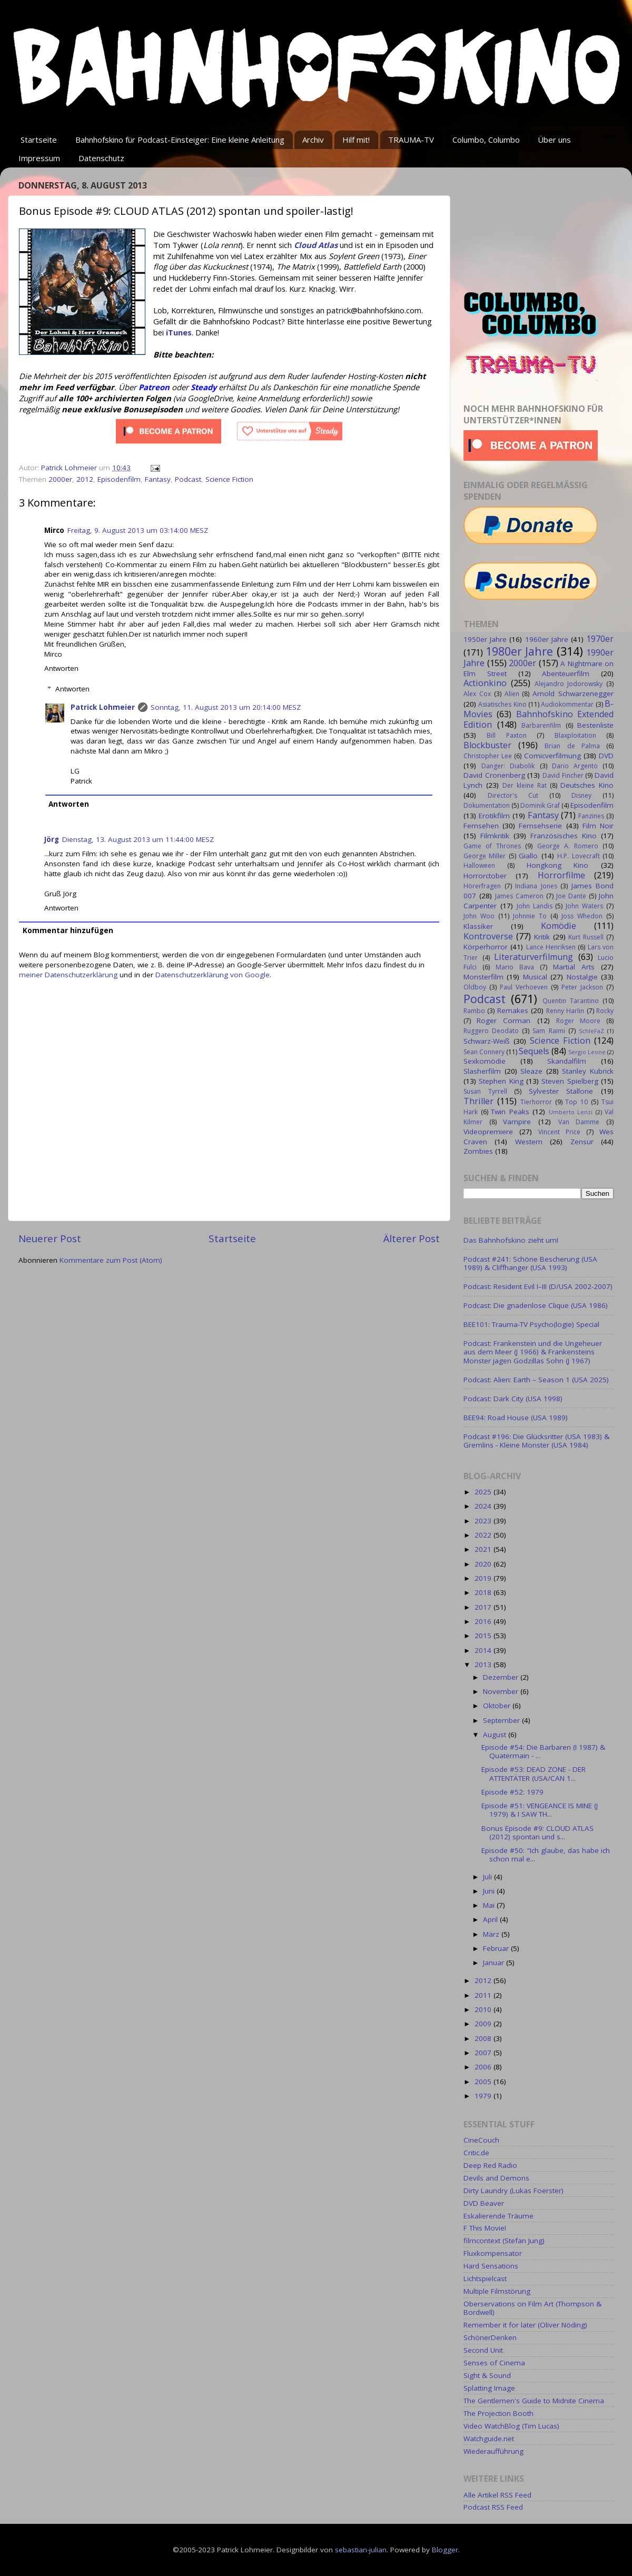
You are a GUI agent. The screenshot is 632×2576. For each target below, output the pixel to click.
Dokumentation (486, 805)
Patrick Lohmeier (103, 707)
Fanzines (591, 815)
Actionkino (485, 683)
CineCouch (481, 2140)
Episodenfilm (119, 479)
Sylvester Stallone (561, 1091)
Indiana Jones (536, 885)
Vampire (517, 1121)
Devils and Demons (496, 2178)
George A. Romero (567, 845)
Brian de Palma (572, 745)
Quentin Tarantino (570, 1000)
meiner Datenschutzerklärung (68, 974)
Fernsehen (481, 825)
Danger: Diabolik (508, 765)
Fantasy (158, 479)
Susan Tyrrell (485, 1091)
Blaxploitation (575, 735)
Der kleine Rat (524, 785)
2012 (84, 479)
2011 (484, 1995)
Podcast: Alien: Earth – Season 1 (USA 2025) (536, 1379)
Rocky (605, 1010)
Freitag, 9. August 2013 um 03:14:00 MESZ (137, 530)
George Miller (484, 855)
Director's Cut (513, 795)
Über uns (554, 139)
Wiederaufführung (493, 2451)
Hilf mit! (356, 139)
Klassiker (478, 926)
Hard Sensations (490, 2266)
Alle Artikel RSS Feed (497, 2495)
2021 (484, 1549)
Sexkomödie (484, 1061)
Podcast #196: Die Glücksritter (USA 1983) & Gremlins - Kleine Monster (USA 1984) (536, 1441)
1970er (600, 639)
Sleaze (531, 1071)
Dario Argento (575, 765)
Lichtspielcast (485, 2278)
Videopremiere (488, 1131)
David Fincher (563, 775)
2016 (484, 1621)
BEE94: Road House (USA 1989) (515, 1417)
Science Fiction (229, 479)
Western (528, 1141)
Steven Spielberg (569, 1081)
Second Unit (483, 2350)
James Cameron (519, 895)
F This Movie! (484, 2228)
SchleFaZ (591, 1031)
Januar (494, 1962)
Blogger (445, 2549)
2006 (484, 2067)
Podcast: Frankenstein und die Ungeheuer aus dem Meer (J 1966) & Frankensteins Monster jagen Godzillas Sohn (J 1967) (532, 1352)
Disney (581, 795)
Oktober (497, 1705)
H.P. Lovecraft (578, 855)
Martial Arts (574, 967)
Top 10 (576, 1101)
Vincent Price (559, 1131)
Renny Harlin (565, 1010)
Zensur (582, 1141)
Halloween (479, 865)
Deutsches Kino (587, 785)
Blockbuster (487, 745)
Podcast (188, 479)
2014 (484, 1650)
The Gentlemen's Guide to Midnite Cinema (533, 2400)
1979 (484, 2096)
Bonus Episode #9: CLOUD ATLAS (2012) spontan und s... (537, 1832)
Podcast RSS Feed (493, 2507)
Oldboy (474, 987)
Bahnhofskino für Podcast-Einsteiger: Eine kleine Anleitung (179, 139)
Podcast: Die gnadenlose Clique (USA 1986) (535, 1305)
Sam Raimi (548, 1030)
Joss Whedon (582, 915)
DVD (606, 755)
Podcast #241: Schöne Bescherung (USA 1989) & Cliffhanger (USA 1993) (530, 1263)
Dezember (501, 1677)
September (502, 1720)
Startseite (39, 139)
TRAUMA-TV (411, 139)
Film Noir (598, 825)
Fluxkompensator (492, 2253)
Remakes (512, 1010)
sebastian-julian (361, 2549)
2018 (484, 1592)
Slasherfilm (482, 1071)
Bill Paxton (506, 735)
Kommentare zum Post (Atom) (111, 1260)
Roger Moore (578, 1020)
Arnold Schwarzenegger (573, 693)
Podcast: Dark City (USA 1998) (512, 1398)
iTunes (179, 332)
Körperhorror (485, 947)
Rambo (474, 1010)
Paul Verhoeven (524, 987)
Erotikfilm (494, 815)
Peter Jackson (582, 987)
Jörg (51, 839)
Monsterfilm (483, 977)
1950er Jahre (485, 639)
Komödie (558, 926)
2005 (484, 2081)
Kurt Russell (586, 937)
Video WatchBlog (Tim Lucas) (511, 2426)
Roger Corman (503, 1020)
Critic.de (476, 2152)
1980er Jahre (520, 651)
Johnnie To (530, 915)
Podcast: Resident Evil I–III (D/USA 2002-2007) (538, 1286)
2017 (484, 1607)
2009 (484, 2023)
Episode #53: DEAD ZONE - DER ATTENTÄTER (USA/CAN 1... (533, 1773)
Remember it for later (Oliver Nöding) (525, 2325)
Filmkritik (494, 835)
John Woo (479, 915)
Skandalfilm (566, 1061)
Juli (488, 1876)
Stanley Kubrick (588, 1071)
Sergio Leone (587, 1052)
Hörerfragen (482, 885)
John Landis (534, 905)
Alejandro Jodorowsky (569, 683)
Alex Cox (477, 693)
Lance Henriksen (551, 947)
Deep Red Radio (490, 2165)
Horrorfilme (561, 875)
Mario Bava (515, 967)
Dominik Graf (540, 805)
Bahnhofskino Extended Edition (538, 719)
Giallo (528, 855)
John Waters (584, 905)
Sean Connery (484, 1051)
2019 (484, 1578)
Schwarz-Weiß (486, 1041)
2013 (484, 1664)
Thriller (478, 1101)
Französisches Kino (563, 835)
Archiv (313, 139)
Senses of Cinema (494, 2362)
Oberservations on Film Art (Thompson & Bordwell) (532, 2308)
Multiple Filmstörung (496, 2291)
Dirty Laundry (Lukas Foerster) (513, 2190)
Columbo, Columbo (486, 139)
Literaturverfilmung (533, 957)
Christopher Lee (487, 755)
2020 (484, 1564)
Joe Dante (571, 895)
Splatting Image (489, 2388)
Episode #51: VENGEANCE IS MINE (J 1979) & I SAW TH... (539, 1810)
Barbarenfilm (541, 725)
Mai (490, 1905)
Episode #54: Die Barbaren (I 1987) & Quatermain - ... (543, 1751)
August (495, 1734)
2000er (60, 479)
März (492, 1934)
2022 (484, 1535)
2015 (484, 1635)
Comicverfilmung (552, 755)
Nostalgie (582, 977)
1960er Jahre (546, 639)
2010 (484, 2009)
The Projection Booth (498, 2413)
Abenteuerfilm (565, 673)
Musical (535, 977)
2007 (484, 2052)
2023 (484, 1520)
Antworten (61, 668)
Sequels (534, 1051)
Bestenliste (595, 725)
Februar (497, 1948)
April (491, 1919)
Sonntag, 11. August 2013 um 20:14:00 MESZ (226, 707)
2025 (484, 1492)
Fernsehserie (540, 825)
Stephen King (501, 1081)
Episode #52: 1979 (512, 1792)
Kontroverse (488, 936)
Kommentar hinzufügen (68, 930)
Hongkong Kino (558, 865)
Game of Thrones (492, 845)
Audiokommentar (567, 704)
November (501, 1691)
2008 (484, 2038)
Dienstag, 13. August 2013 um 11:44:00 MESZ (138, 839)
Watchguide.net (488, 2438)
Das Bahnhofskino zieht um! (510, 1240)
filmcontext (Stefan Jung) (504, 2240)
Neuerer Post (49, 1238)
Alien (512, 693)
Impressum (39, 158)
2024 (484, 1506)
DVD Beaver (483, 2203)
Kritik (542, 937)
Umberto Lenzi (571, 1112)
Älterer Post (411, 1238)
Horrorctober (485, 875)
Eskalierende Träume (498, 2216)
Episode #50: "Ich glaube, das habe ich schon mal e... (545, 1855)
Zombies (478, 1151)
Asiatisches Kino (502, 704)
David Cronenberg (494, 775)
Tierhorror (536, 1101)
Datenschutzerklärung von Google (212, 974)
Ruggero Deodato (491, 1030)
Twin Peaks (510, 1111)
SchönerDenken (490, 2337)
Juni (490, 1891)
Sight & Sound (487, 2375)
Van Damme (579, 1121)
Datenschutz (101, 158)
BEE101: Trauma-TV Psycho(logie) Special (531, 1324)
